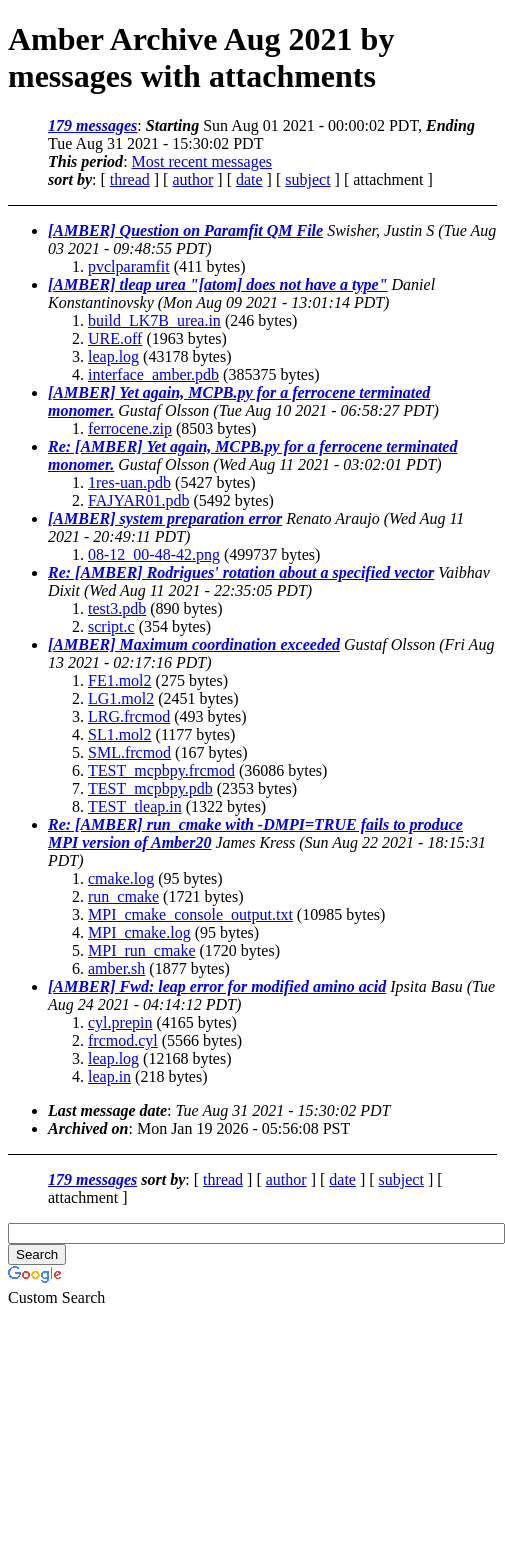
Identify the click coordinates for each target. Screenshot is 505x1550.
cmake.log (121, 878)
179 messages (92, 125)
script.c (111, 626)
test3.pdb (117, 608)
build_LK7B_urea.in (154, 320)
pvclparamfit (129, 266)
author (192, 179)
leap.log (113, 356)
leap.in (109, 1076)
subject (307, 179)
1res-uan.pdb (129, 482)
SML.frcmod (129, 752)
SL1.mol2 (120, 734)
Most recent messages (202, 161)
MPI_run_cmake (142, 950)
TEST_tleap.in (135, 806)
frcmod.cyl (123, 1040)
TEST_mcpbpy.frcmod (161, 770)
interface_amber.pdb (153, 374)
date (249, 179)
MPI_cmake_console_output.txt (190, 914)
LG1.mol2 (121, 698)
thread (130, 179)
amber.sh (116, 968)
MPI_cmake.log (139, 932)
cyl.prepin (120, 1022)
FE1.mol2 (120, 680)
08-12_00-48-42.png (154, 554)
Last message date (107, 1110)
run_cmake (123, 896)
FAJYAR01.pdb (139, 500)
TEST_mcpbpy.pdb (150, 788)
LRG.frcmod (129, 716)
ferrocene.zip (130, 428)
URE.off (115, 338)
